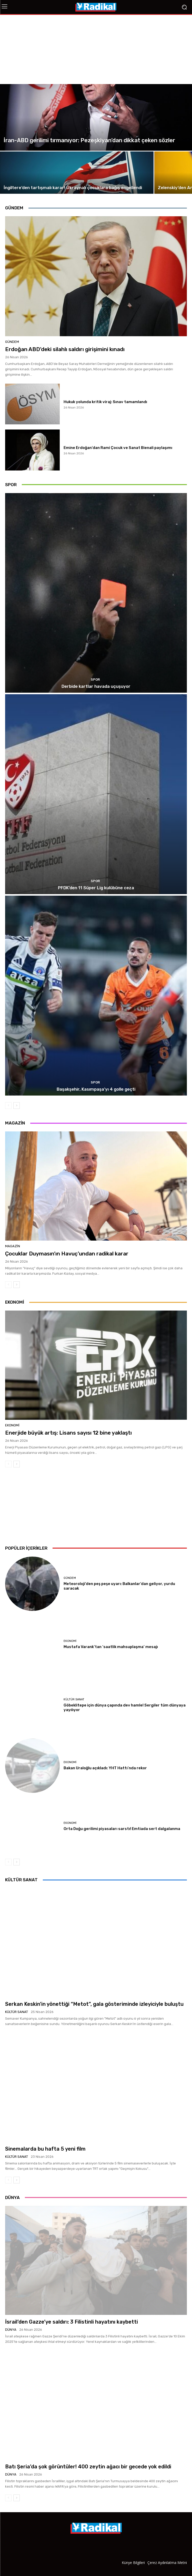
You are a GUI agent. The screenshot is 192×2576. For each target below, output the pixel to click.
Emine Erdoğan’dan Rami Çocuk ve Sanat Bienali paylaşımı (118, 447)
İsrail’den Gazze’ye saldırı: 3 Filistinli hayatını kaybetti (71, 2322)
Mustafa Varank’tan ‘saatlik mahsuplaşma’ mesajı (111, 1646)
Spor (95, 679)
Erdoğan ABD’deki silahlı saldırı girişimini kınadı (65, 349)
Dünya (10, 2329)
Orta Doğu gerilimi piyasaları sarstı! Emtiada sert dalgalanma (122, 1828)
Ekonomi (12, 1425)
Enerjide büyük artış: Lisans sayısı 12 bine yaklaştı (68, 1432)
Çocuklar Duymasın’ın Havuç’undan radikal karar (66, 1253)
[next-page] (16, 1105)
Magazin (12, 1246)
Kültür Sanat (74, 1699)
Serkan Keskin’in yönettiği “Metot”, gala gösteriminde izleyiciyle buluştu (94, 2004)
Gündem (12, 341)
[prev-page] (8, 1105)
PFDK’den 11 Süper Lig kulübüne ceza (96, 887)
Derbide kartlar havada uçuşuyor (96, 686)
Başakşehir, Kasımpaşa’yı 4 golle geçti (96, 1089)
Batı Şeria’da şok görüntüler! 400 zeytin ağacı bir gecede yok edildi (88, 2466)
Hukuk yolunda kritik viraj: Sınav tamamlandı (105, 402)
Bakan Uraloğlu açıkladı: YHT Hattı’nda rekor (105, 1768)
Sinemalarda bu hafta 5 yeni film (45, 2149)
